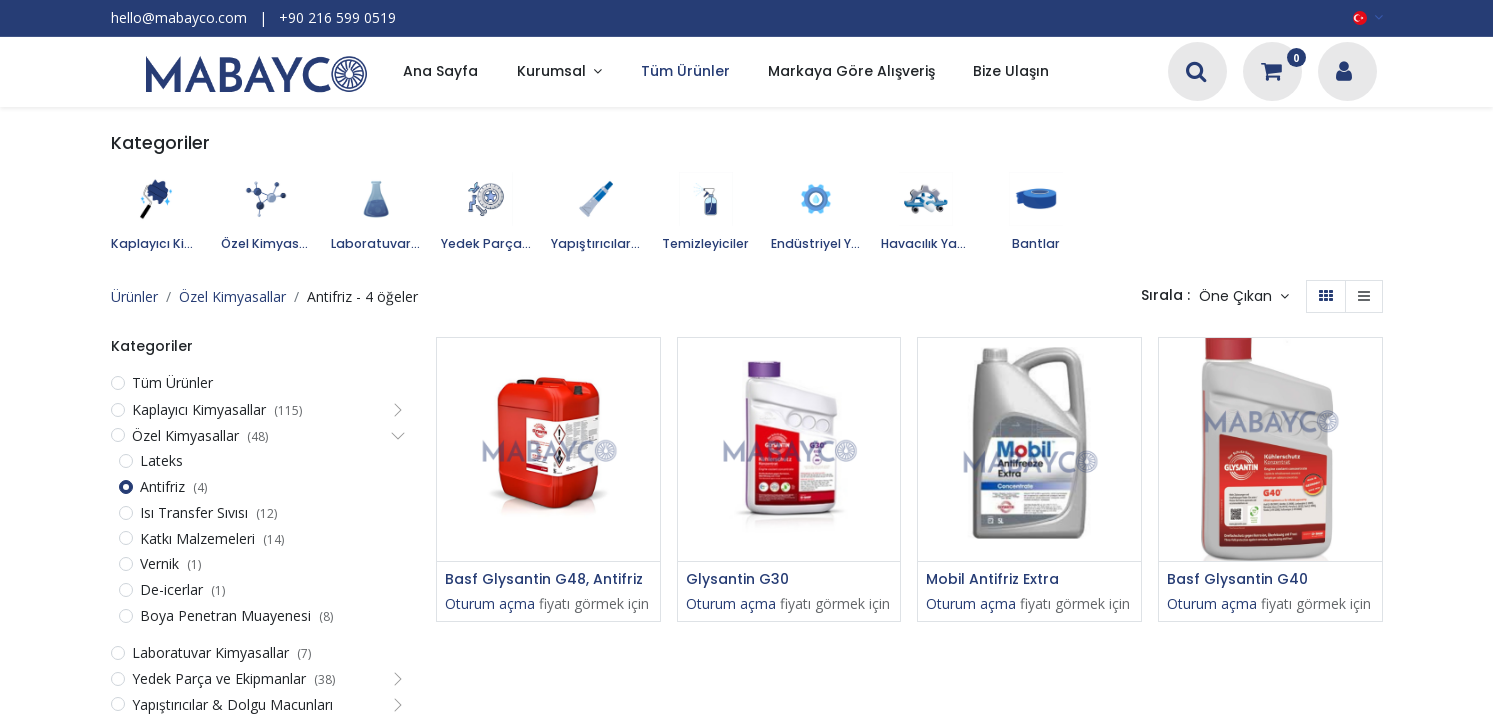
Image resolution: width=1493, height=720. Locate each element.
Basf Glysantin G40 (1237, 579)
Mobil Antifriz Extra (992, 579)
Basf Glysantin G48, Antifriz (544, 579)
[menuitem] (440, 72)
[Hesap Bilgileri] (1344, 73)
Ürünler (134, 296)
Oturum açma (490, 603)
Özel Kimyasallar (232, 296)
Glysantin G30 (737, 579)
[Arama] (1196, 73)
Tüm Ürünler (172, 382)
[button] (1244, 297)
